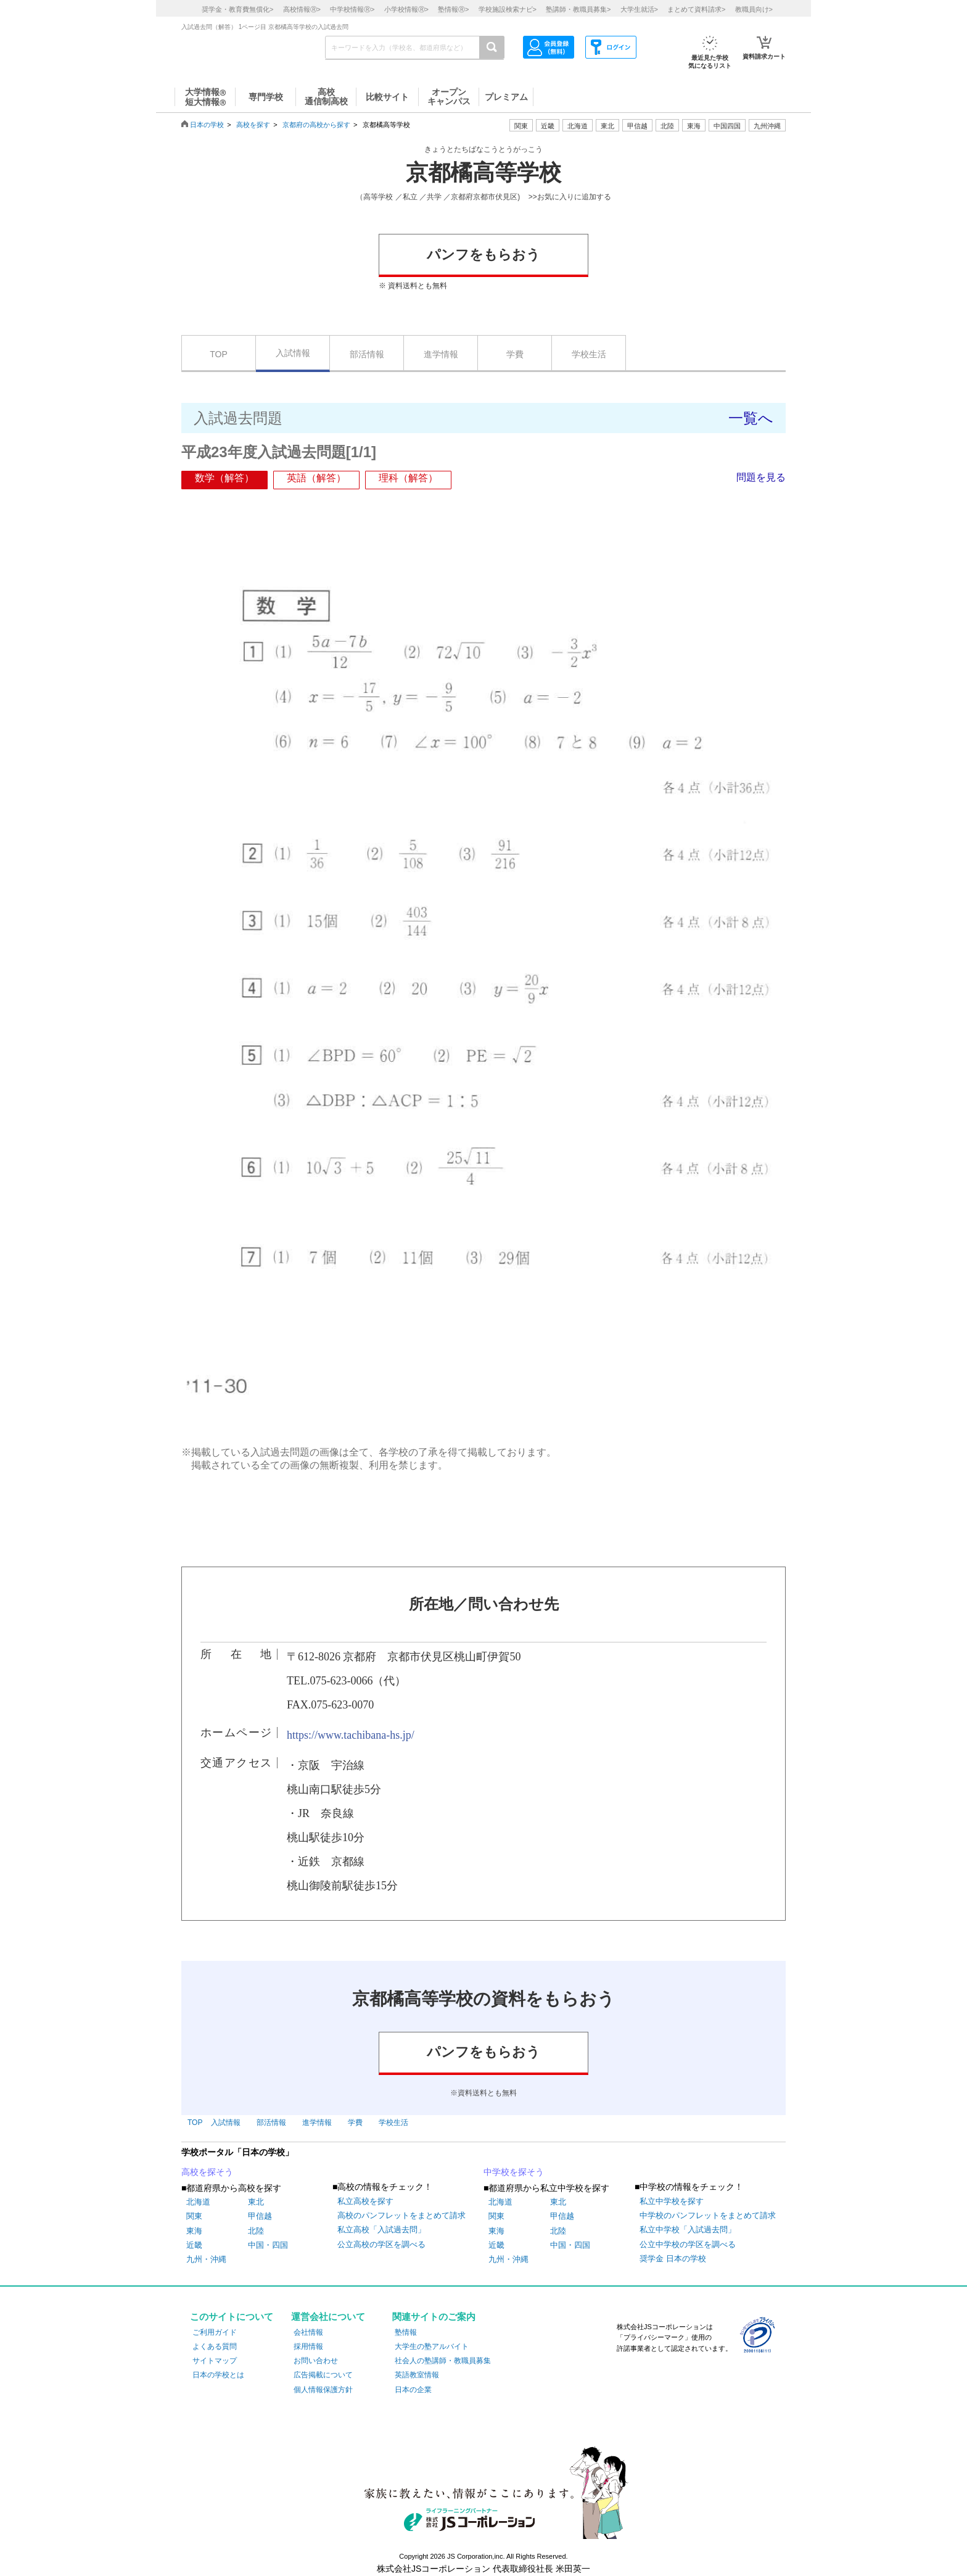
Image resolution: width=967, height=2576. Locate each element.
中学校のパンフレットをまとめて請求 (708, 2215)
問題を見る (761, 477)
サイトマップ (214, 2360)
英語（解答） (316, 478)
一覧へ (750, 418)
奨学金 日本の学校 (673, 2258)
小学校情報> (406, 9)
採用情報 (308, 2346)
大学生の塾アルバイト (432, 2346)
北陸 (256, 2230)
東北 (256, 2201)
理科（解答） (408, 478)
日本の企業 (413, 2389)
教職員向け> (754, 9)
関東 (194, 2216)
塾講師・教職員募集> (578, 9)
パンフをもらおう (483, 254)
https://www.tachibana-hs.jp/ (350, 1735)
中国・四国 (268, 2245)
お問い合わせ (316, 2360)
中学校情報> (352, 9)
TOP (219, 354)
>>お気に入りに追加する (570, 197)
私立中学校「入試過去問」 (688, 2229)
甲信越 (260, 2216)
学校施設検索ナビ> (508, 9)
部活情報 (367, 354)
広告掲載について (323, 2375)
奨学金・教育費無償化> (237, 9)
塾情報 (406, 2332)
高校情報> (302, 9)
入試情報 (293, 353)
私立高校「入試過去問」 (381, 2229)
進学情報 (441, 354)
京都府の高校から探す (316, 124)
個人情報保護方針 (323, 2389)
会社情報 (308, 2332)
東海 (194, 2230)
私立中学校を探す (672, 2201)
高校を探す (253, 124)
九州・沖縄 (206, 2259)
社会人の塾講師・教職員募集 (443, 2360)
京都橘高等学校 (483, 172)
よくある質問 (214, 2346)
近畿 (194, 2245)
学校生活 (589, 354)
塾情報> (453, 9)
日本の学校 (207, 124)
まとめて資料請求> (696, 9)
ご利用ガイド (214, 2332)
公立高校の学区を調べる (381, 2244)
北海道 (577, 126)
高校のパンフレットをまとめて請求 (401, 2215)
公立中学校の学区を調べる (688, 2244)
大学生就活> (639, 9)
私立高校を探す (365, 2201)
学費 (515, 354)
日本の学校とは (218, 2375)
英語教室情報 (417, 2375)
